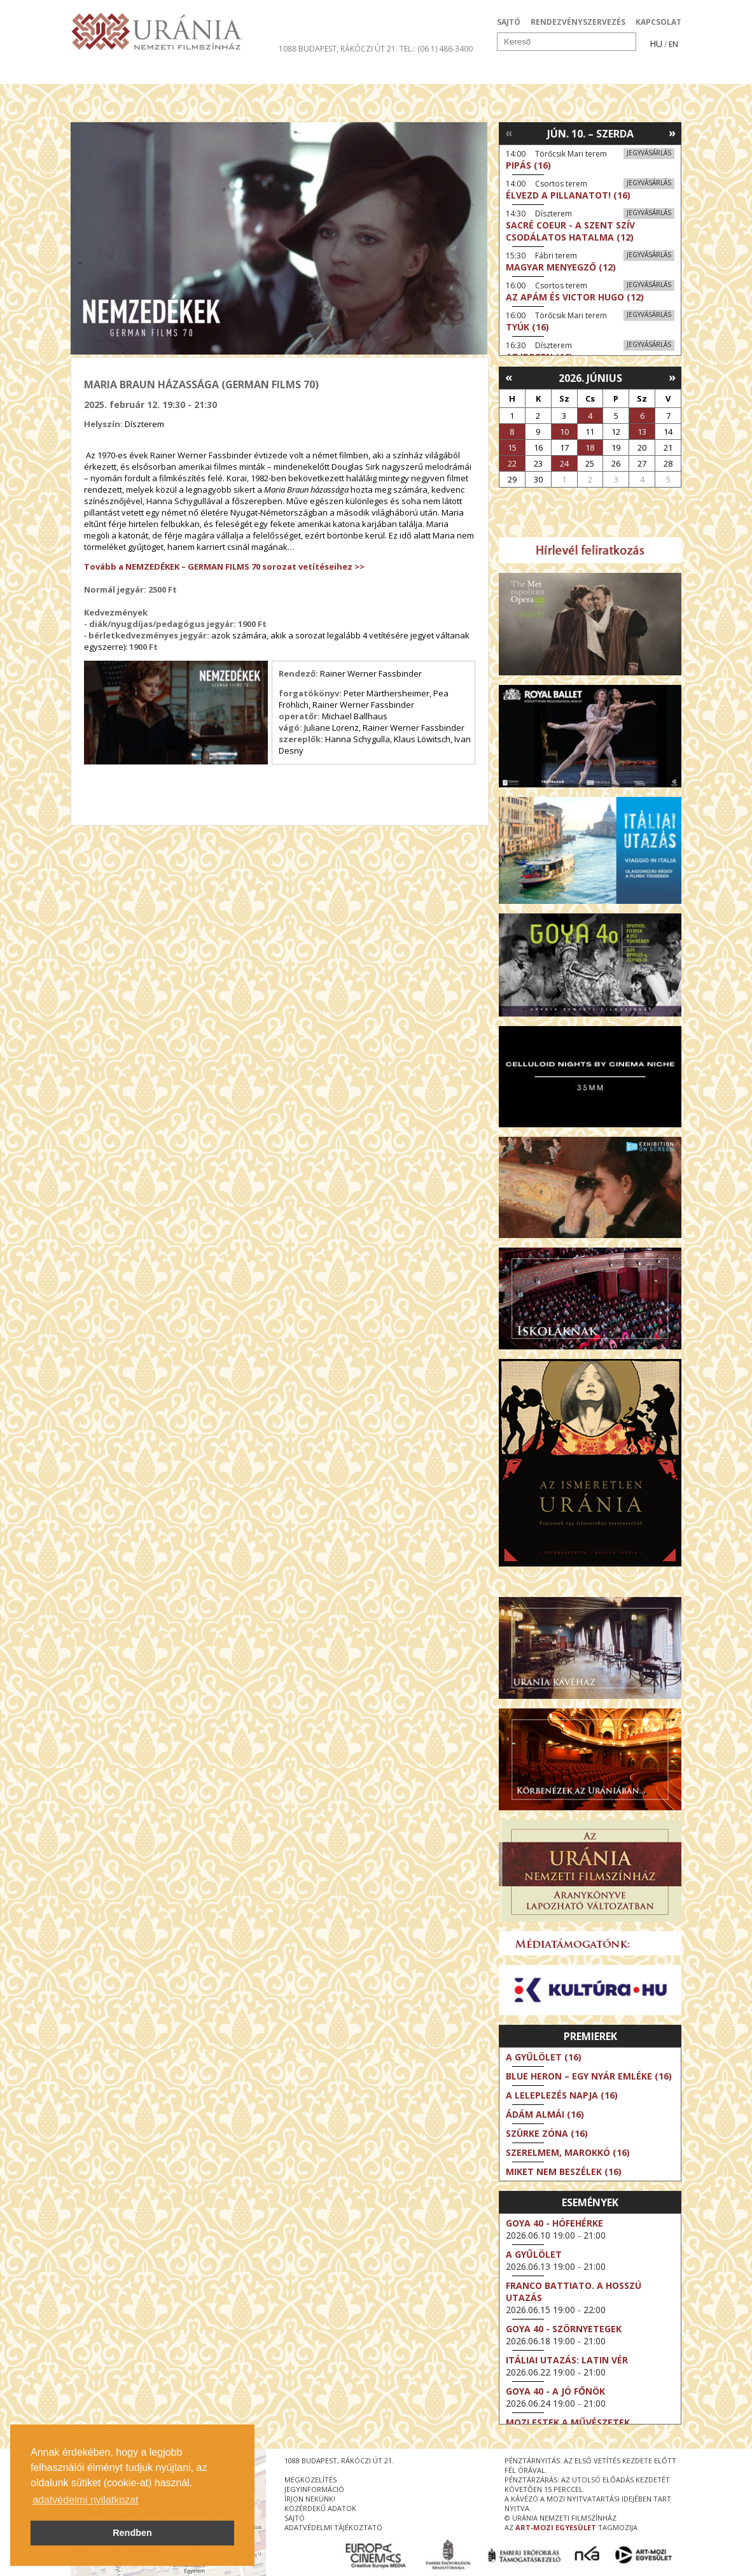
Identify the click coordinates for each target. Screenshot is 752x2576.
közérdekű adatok (320, 2508)
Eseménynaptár (510, 73)
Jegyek (594, 73)
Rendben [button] (132, 2533)
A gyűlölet (534, 2254)
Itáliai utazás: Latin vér (567, 2360)
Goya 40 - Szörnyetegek (564, 2329)
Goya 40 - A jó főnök (555, 2391)
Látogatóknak (399, 73)
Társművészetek (187, 73)
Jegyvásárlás (649, 152)
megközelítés (310, 2479)
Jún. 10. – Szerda (590, 134)
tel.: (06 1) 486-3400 (436, 48)
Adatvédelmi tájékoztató (333, 2527)
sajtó (294, 2518)
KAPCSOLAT (658, 22)
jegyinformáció (314, 2489)
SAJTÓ (508, 22)
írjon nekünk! (309, 2498)
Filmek (100, 73)
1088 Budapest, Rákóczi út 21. (338, 48)
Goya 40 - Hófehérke (554, 2223)
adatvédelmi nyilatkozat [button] (85, 2500)
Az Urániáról (294, 73)
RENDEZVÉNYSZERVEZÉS (578, 22)
